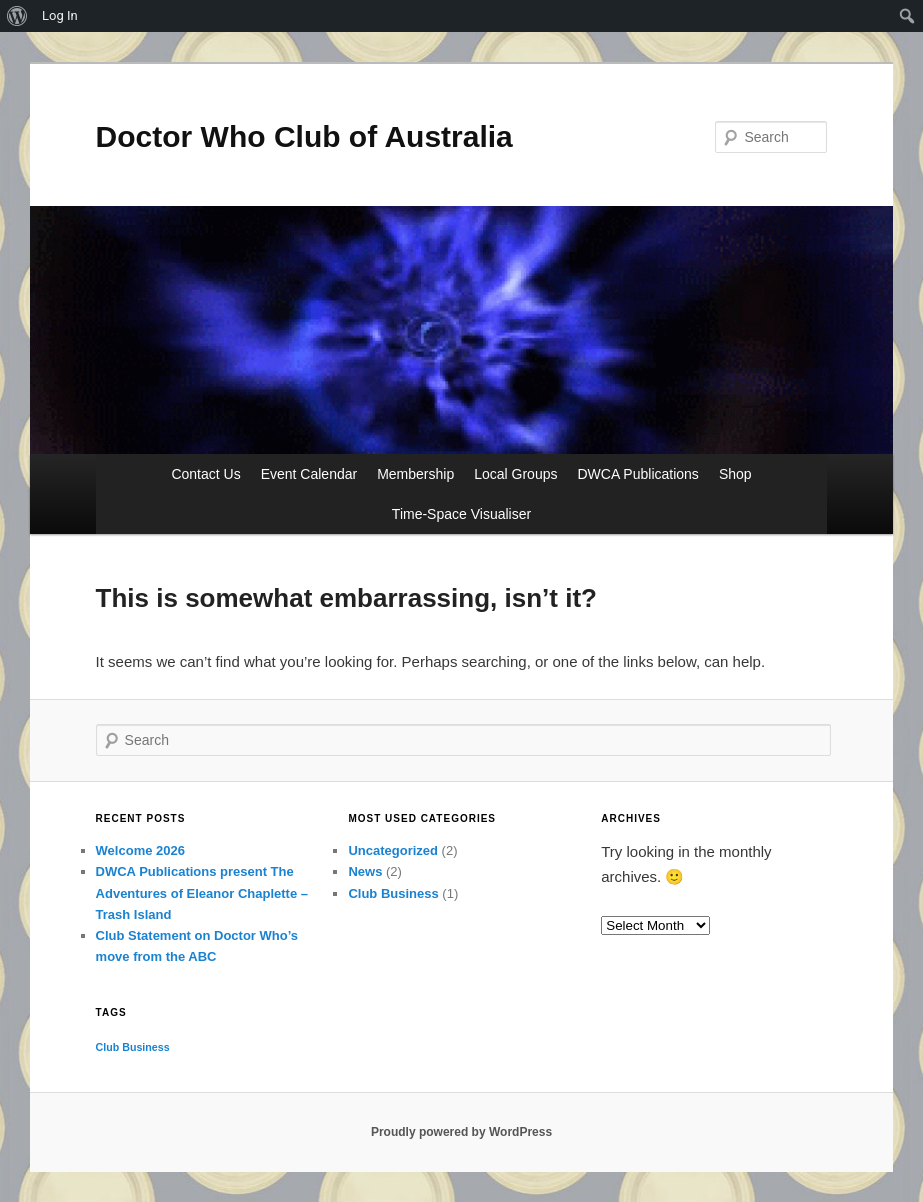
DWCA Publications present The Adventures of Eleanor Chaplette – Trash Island (202, 892)
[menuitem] (17, 16)
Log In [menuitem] (60, 15)
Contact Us (205, 474)
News (365, 871)
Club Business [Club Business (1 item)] (133, 1047)
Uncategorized (393, 850)
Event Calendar (309, 474)
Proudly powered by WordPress (461, 1132)
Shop (735, 474)
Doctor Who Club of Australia (304, 136)
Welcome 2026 (140, 850)
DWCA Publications (637, 474)
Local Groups (515, 474)
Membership (415, 474)
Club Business (393, 893)
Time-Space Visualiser (461, 514)
